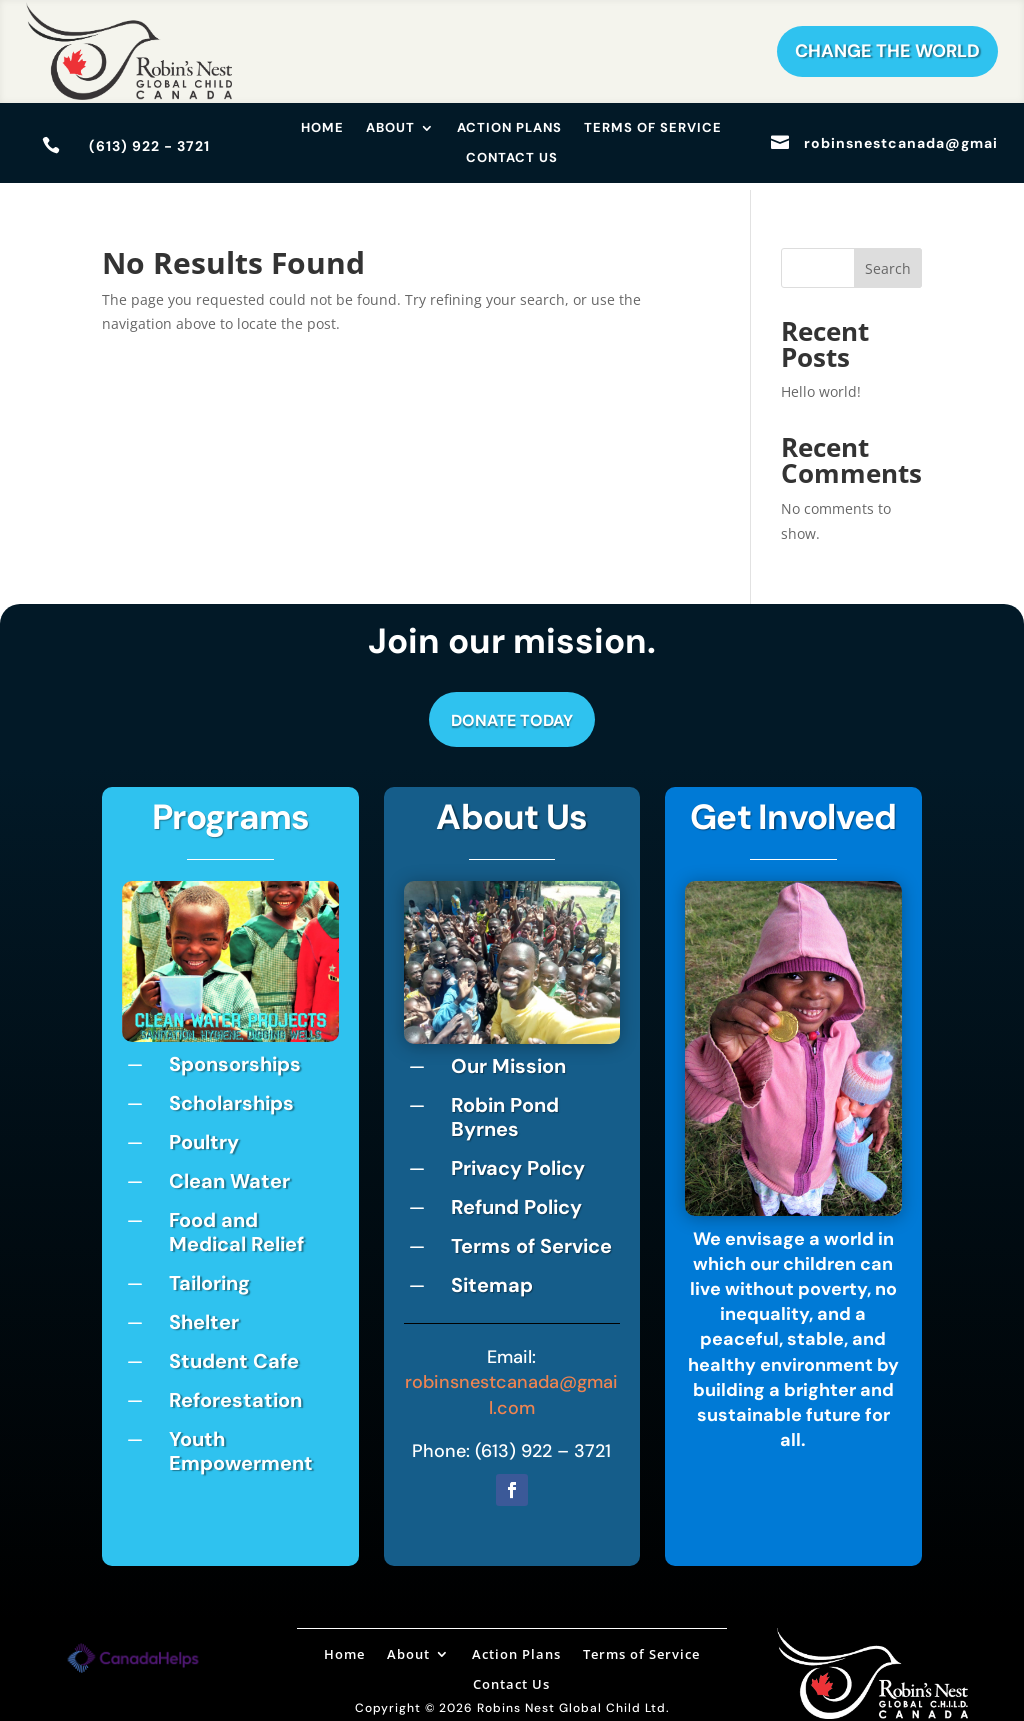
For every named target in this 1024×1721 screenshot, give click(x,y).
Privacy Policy (518, 1161)
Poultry (204, 1135)
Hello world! (821, 384)
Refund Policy (516, 1200)
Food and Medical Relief (236, 1225)
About (390, 128)
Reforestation (235, 1393)
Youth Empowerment (241, 1444)
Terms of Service (653, 128)
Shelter (204, 1315)
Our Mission (508, 1059)
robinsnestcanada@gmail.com (511, 1388)
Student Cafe (234, 1354)
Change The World (887, 51)
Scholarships (231, 1096)
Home (322, 128)
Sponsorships (235, 1057)
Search (888, 261)
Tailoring (209, 1276)
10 (307, 1005)
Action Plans (509, 128)
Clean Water (229, 1174)
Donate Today (512, 714)
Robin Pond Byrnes (505, 1110)
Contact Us (512, 158)
